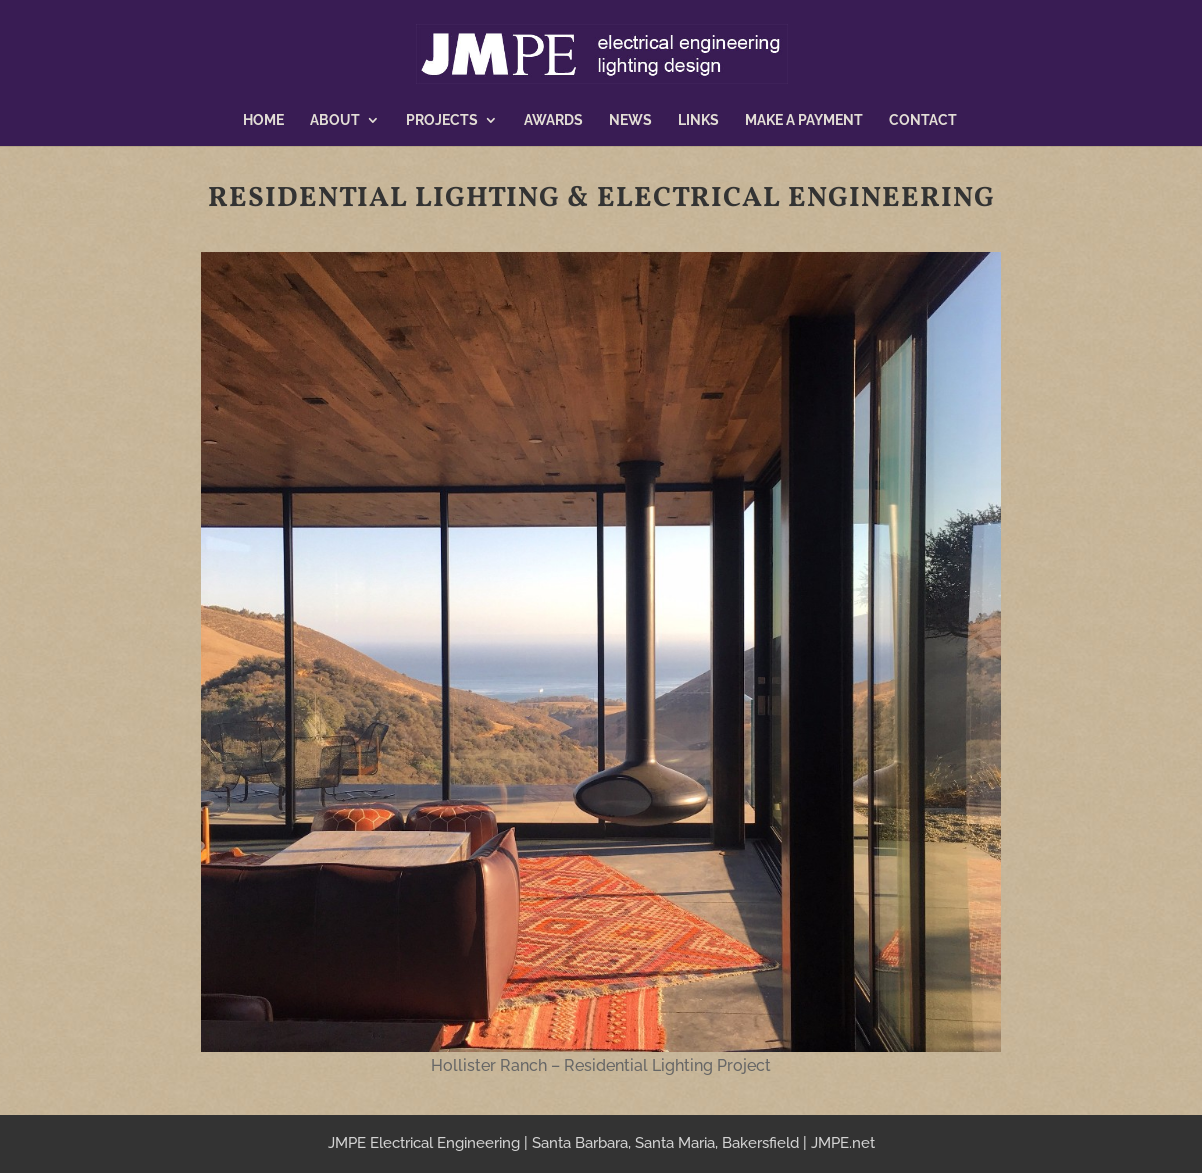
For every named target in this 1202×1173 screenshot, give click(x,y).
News (630, 120)
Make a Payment (804, 120)
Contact (923, 120)
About (335, 120)
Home (263, 120)
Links (698, 120)
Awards (553, 120)
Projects (442, 120)
